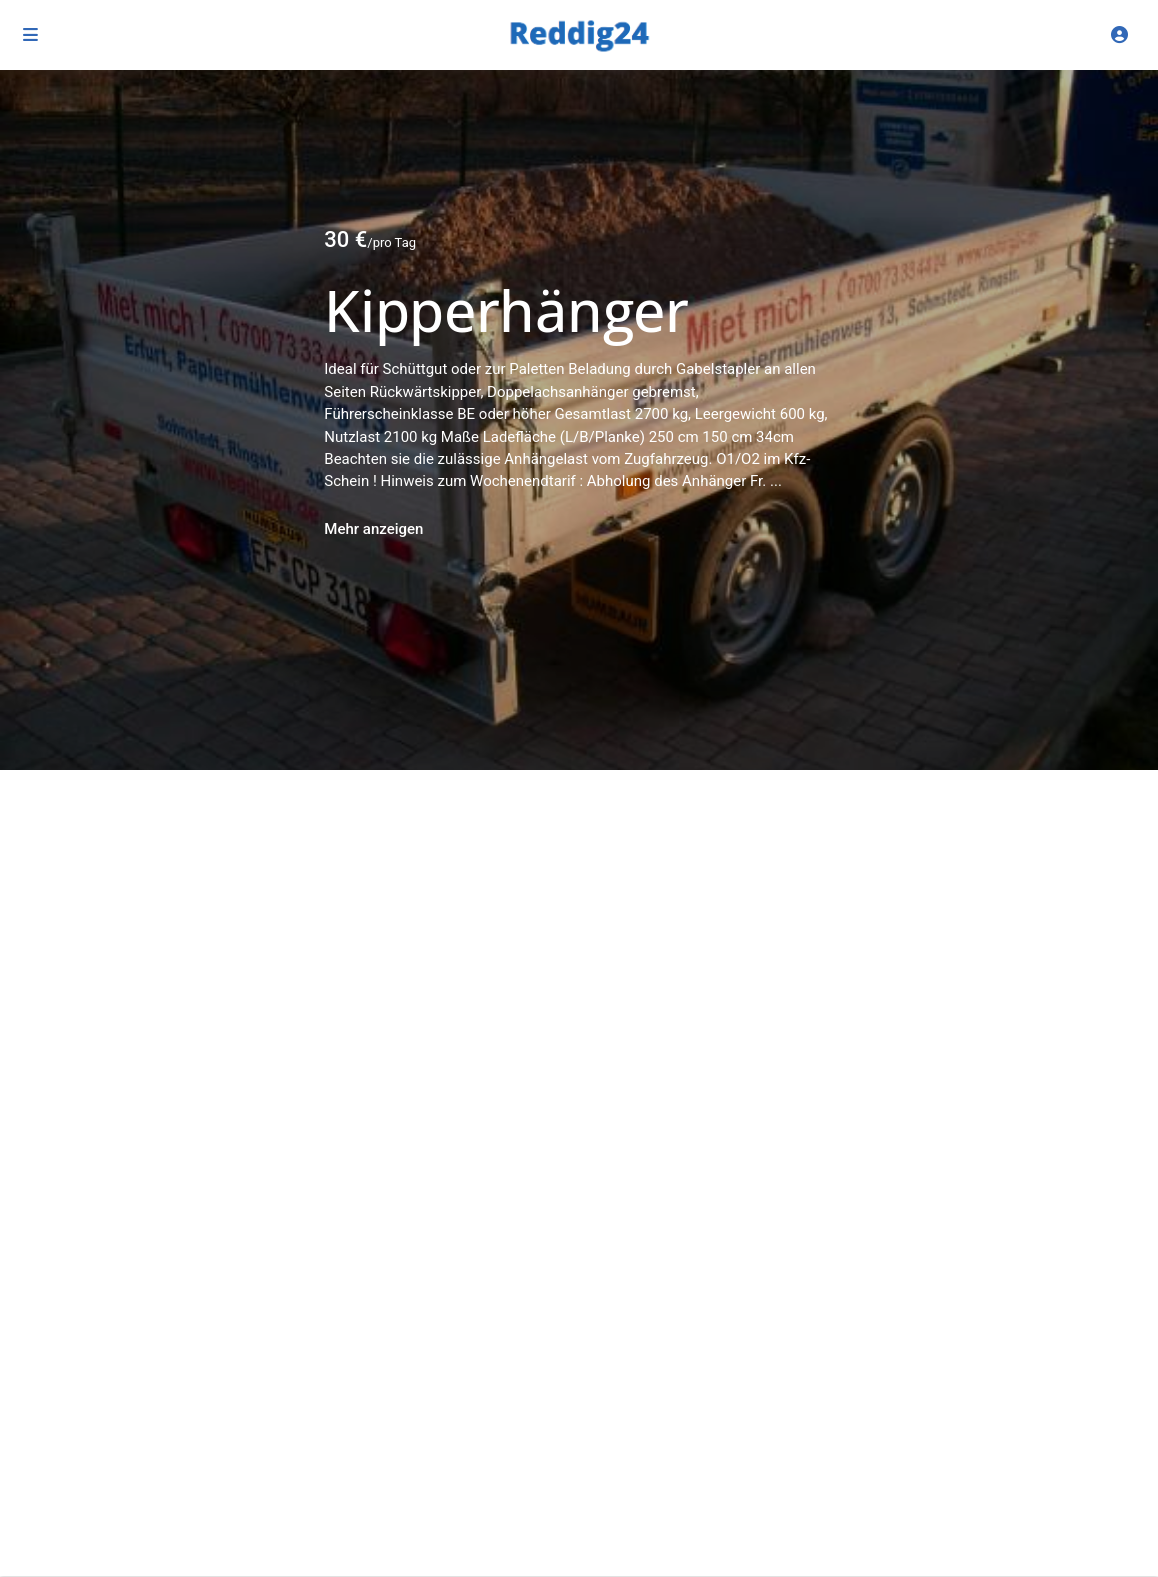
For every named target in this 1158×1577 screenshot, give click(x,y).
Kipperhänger (506, 310)
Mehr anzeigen (373, 529)
